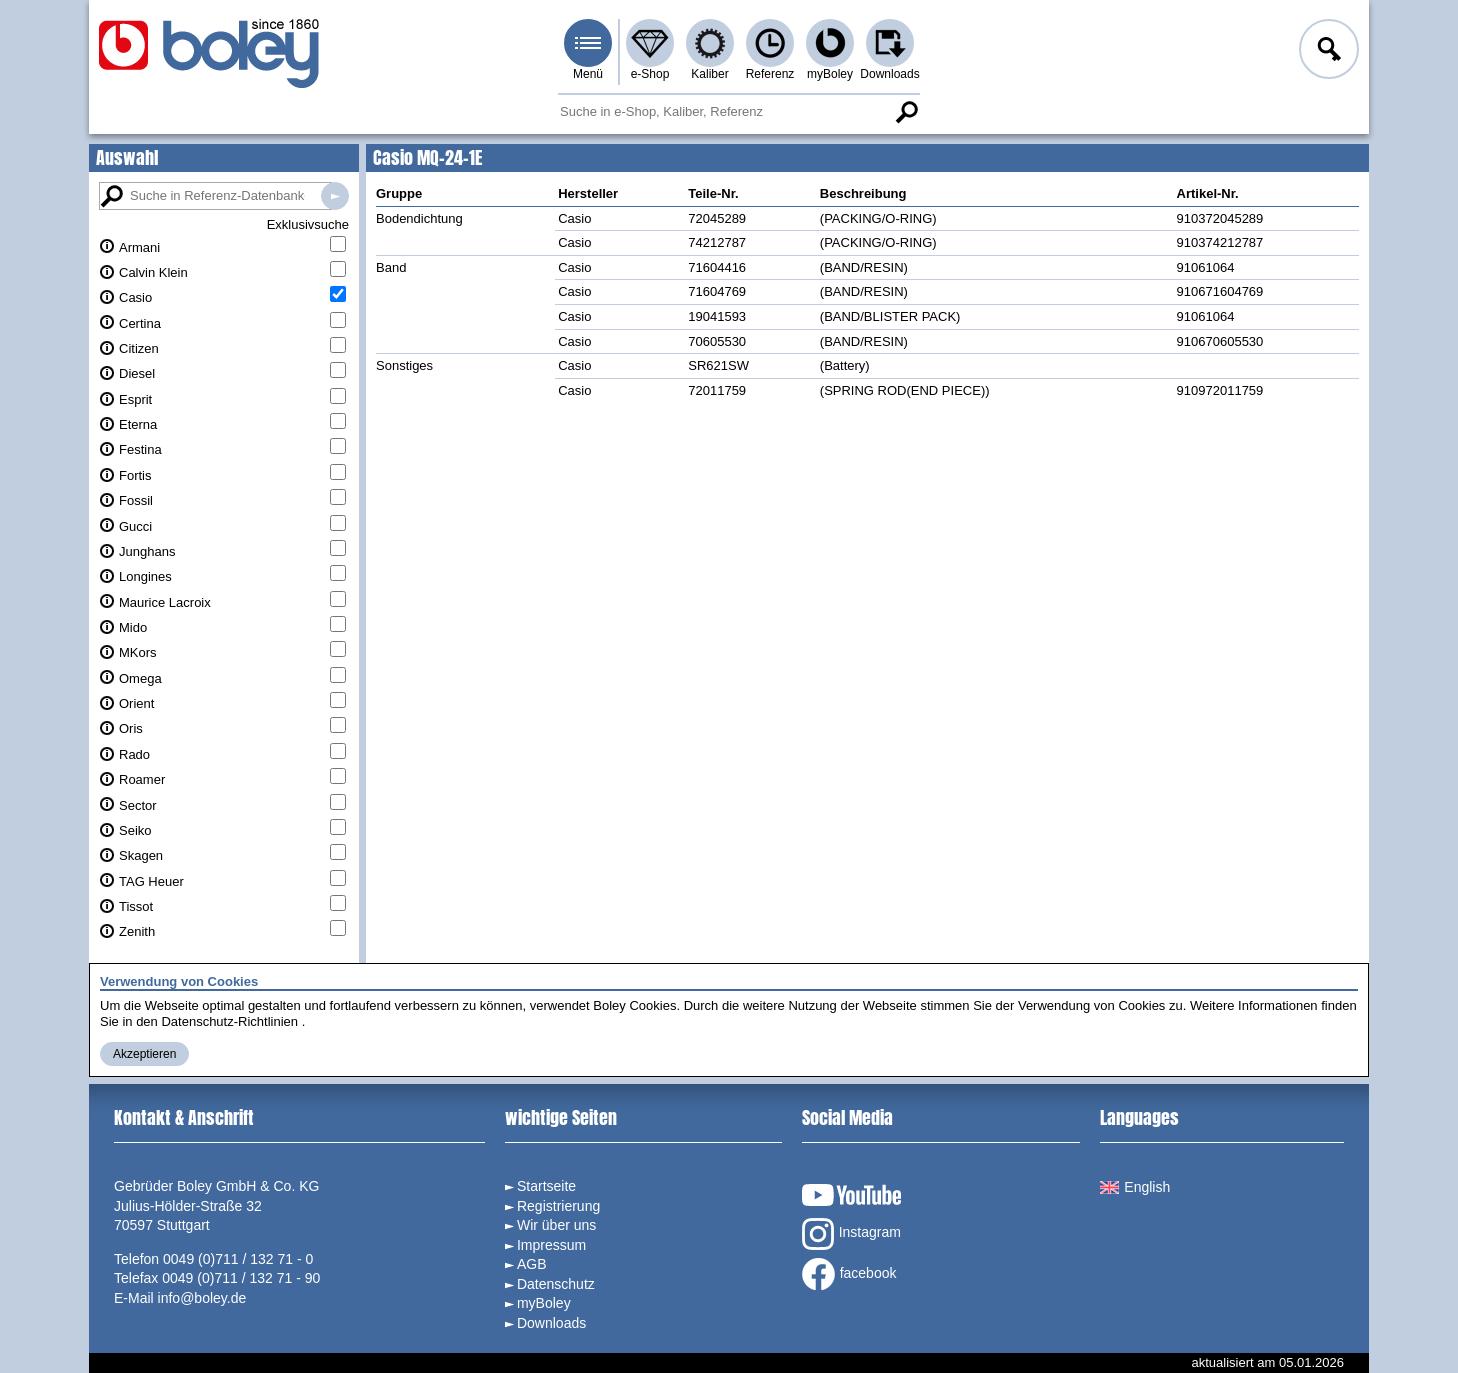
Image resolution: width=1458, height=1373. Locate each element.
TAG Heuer (151, 881)
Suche (906, 112)
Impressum (551, 1245)
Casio (135, 297)
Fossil (136, 500)
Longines (145, 576)
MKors (138, 652)
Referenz (770, 74)
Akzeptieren (144, 1054)
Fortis (135, 475)
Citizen (139, 348)
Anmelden (1327, 52)
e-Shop (650, 74)
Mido (133, 627)
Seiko (135, 830)
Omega (140, 678)
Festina (140, 449)
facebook (849, 1274)
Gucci (135, 526)
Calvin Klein (153, 272)
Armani (139, 247)
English (1135, 1187)
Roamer (142, 779)
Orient (136, 703)
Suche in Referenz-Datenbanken (335, 196)
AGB (532, 1264)
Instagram (851, 1234)
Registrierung (558, 1206)
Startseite (546, 1186)
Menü (588, 74)
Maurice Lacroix (165, 602)
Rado (134, 754)
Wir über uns (556, 1225)
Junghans (147, 551)
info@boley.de (202, 1298)
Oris (131, 728)
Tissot (136, 906)
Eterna (138, 424)
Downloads (889, 74)
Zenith (137, 931)
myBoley (830, 74)
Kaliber (709, 74)
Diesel (137, 373)
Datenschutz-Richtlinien (229, 1021)
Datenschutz (556, 1284)
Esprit (135, 399)
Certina (140, 323)
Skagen (141, 855)
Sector (138, 805)
